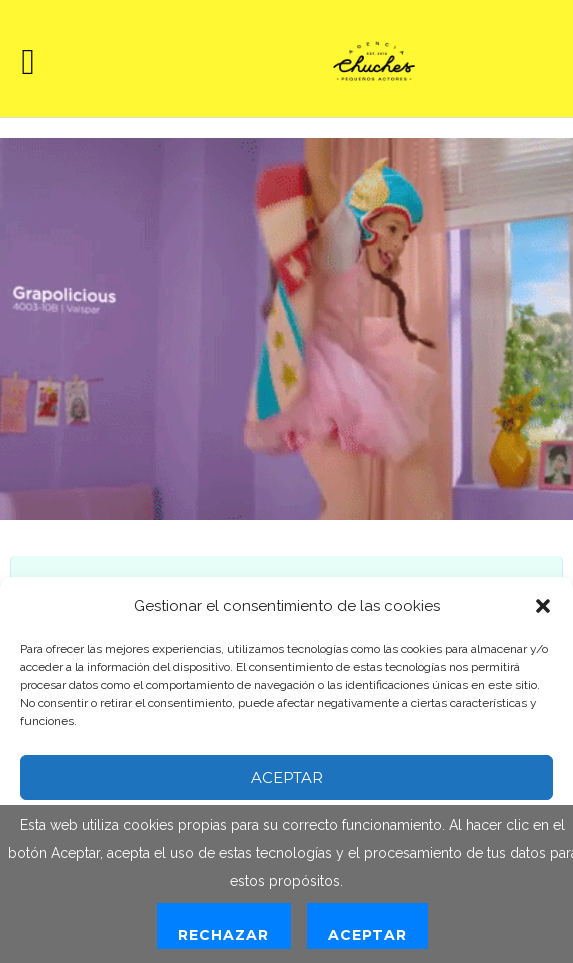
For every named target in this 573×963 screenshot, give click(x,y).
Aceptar (287, 777)
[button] (543, 606)
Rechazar (223, 935)
